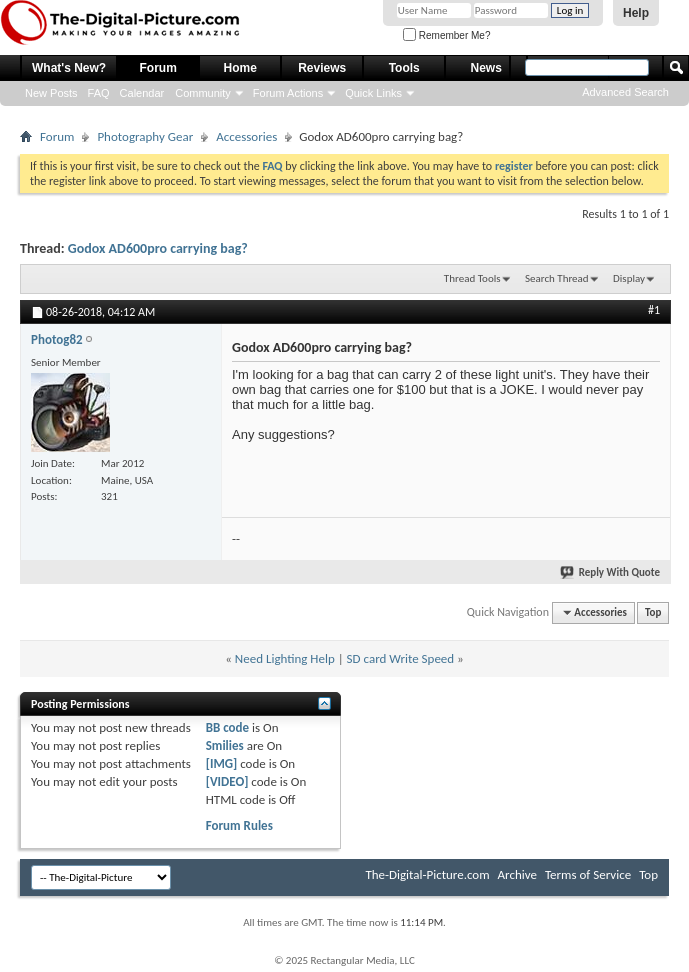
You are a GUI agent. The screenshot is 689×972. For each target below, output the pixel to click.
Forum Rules (239, 825)
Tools (404, 68)
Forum (158, 68)
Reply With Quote (611, 572)
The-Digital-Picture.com (427, 874)
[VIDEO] (227, 781)
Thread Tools (472, 278)
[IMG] (222, 763)
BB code (227, 727)
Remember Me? (446, 35)
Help (636, 13)
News (486, 68)
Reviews (322, 68)
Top (653, 612)
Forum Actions (288, 93)
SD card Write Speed (401, 658)
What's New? (69, 68)
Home (240, 68)
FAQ (99, 93)
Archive (517, 874)
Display (629, 278)
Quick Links (373, 93)
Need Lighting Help (285, 658)
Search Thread (557, 278)
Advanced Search (625, 92)
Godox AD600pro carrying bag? (158, 248)
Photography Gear (145, 136)
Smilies (225, 745)
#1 (654, 310)
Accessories (246, 136)
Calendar (142, 93)
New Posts (51, 93)
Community (203, 93)
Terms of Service (588, 874)
